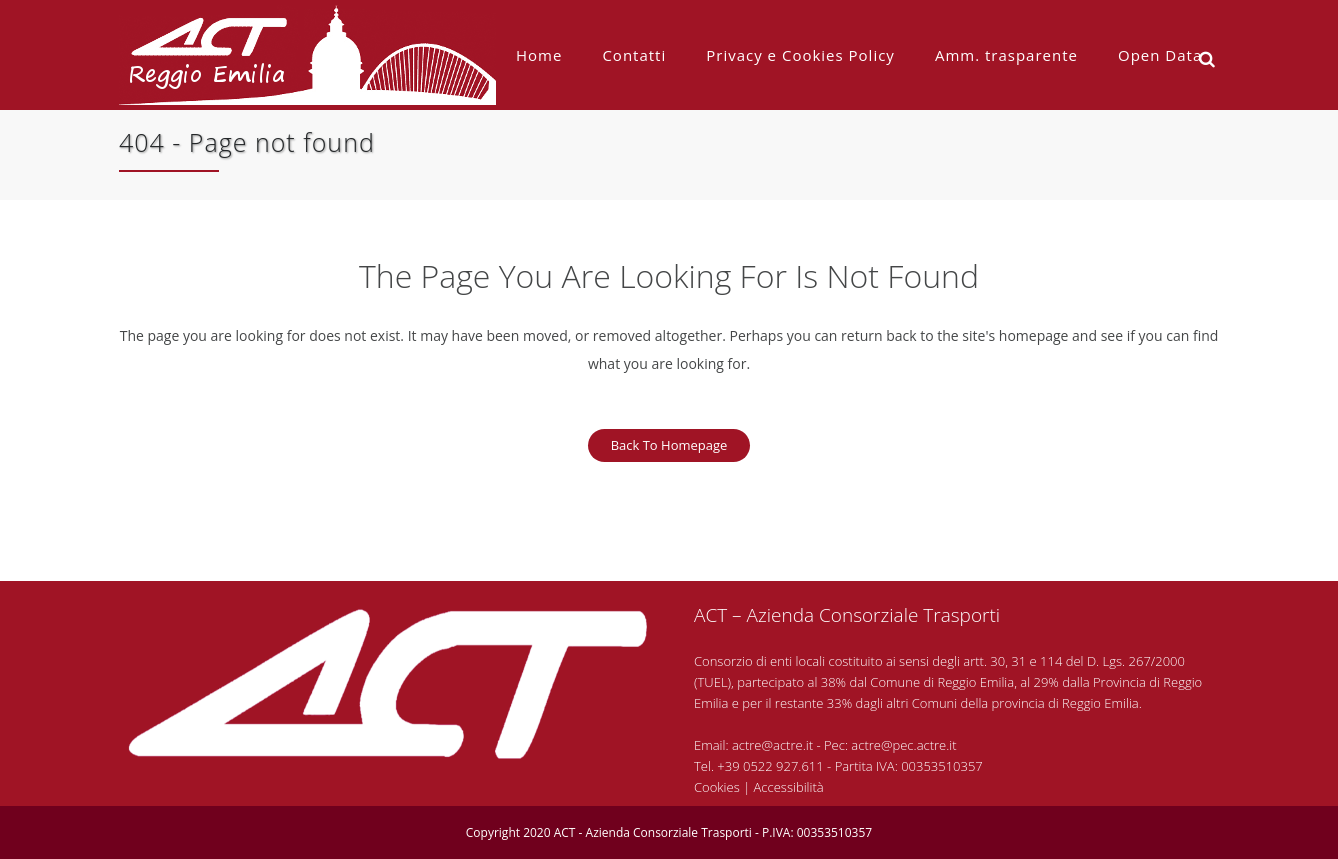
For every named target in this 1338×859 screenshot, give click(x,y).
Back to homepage (669, 445)
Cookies (717, 787)
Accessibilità (789, 787)
